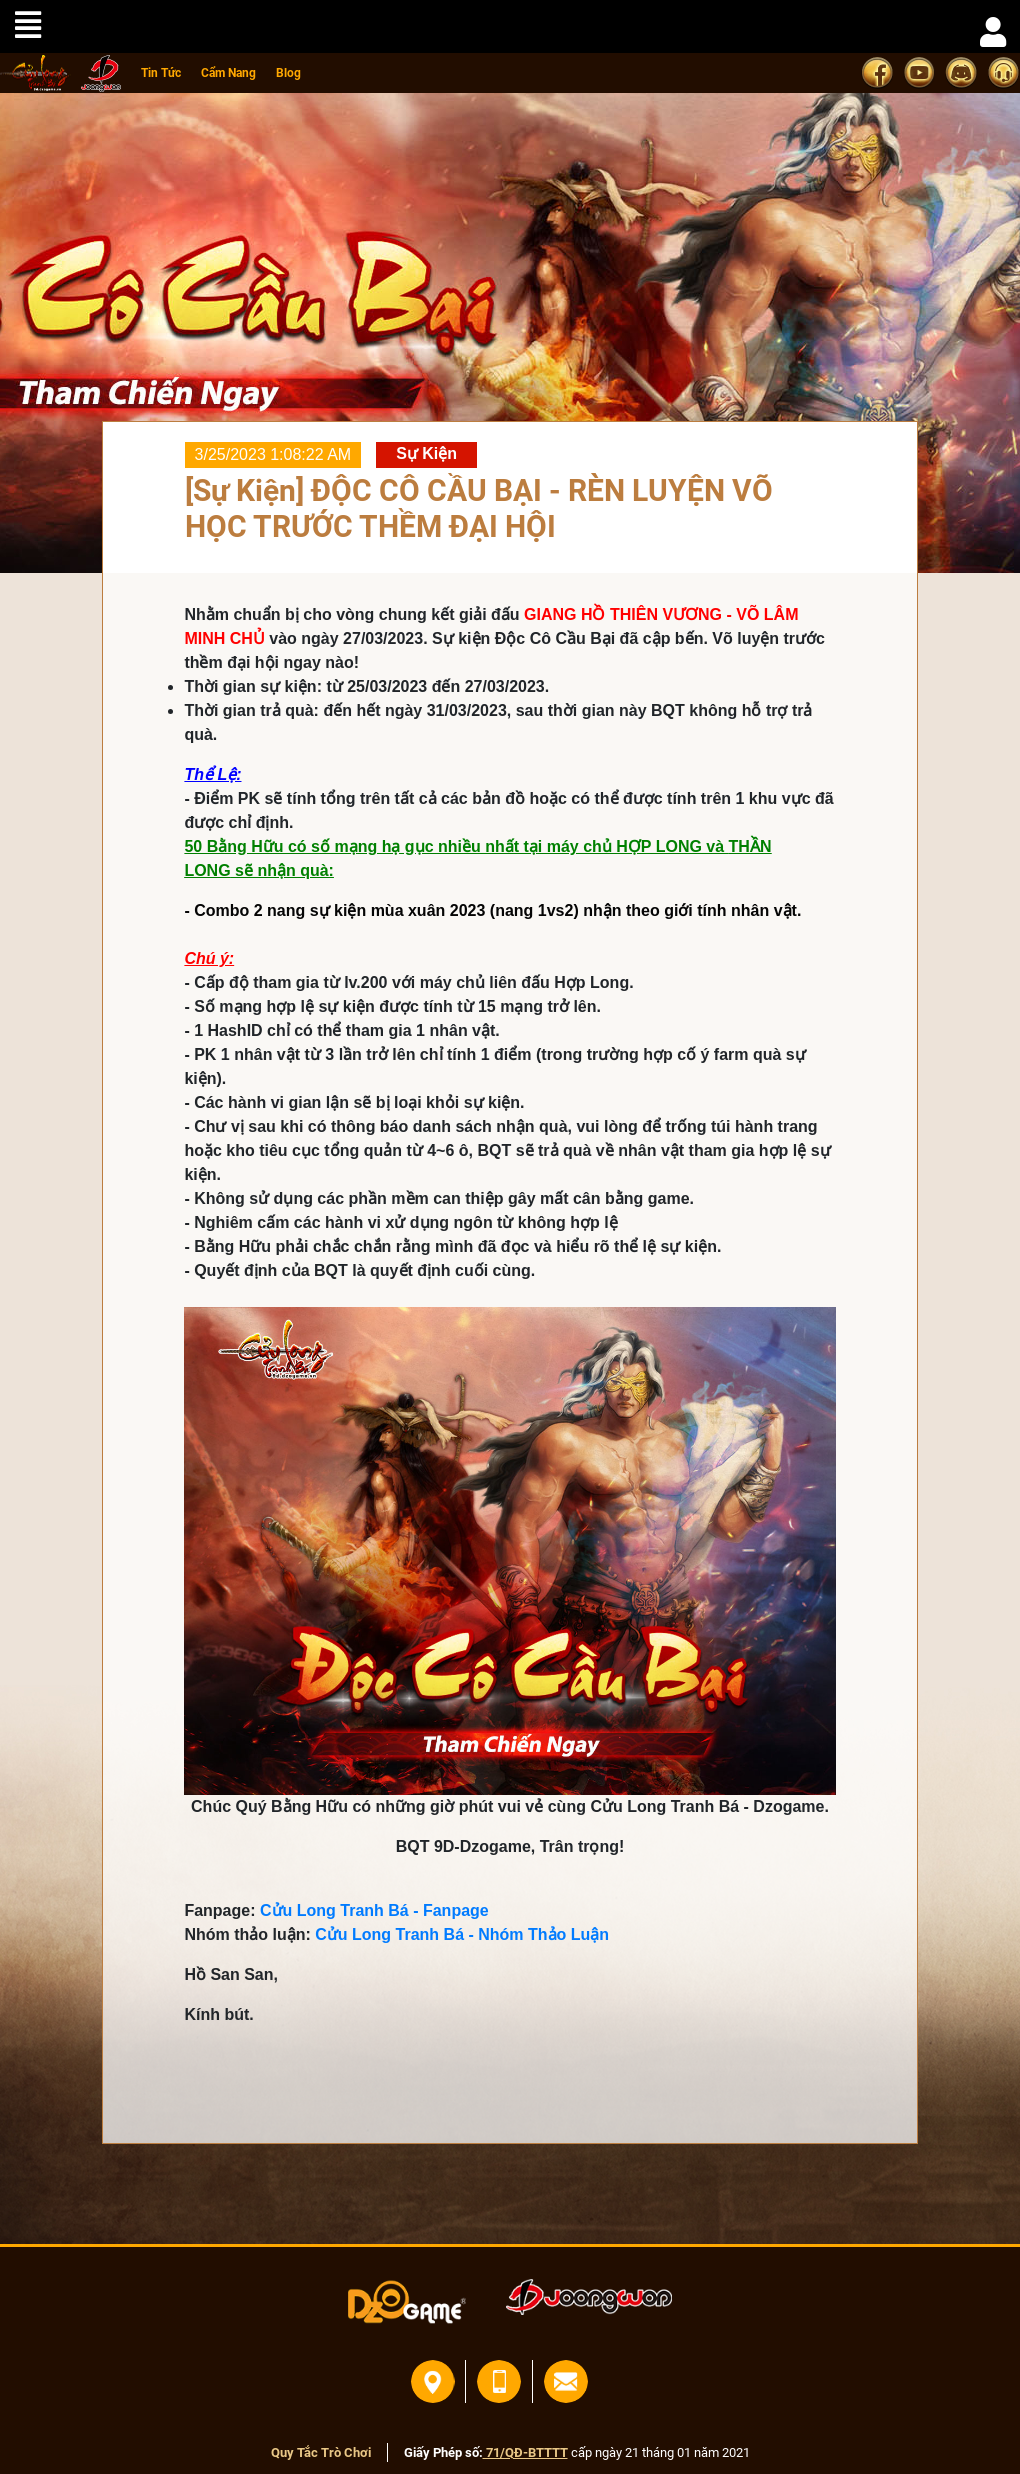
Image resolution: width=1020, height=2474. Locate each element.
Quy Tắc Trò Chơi (321, 2452)
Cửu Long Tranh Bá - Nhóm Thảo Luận (462, 1934)
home (35, 73)
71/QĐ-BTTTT (525, 2452)
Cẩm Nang (228, 73)
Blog (288, 73)
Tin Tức (161, 73)
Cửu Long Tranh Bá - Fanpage (374, 1910)
